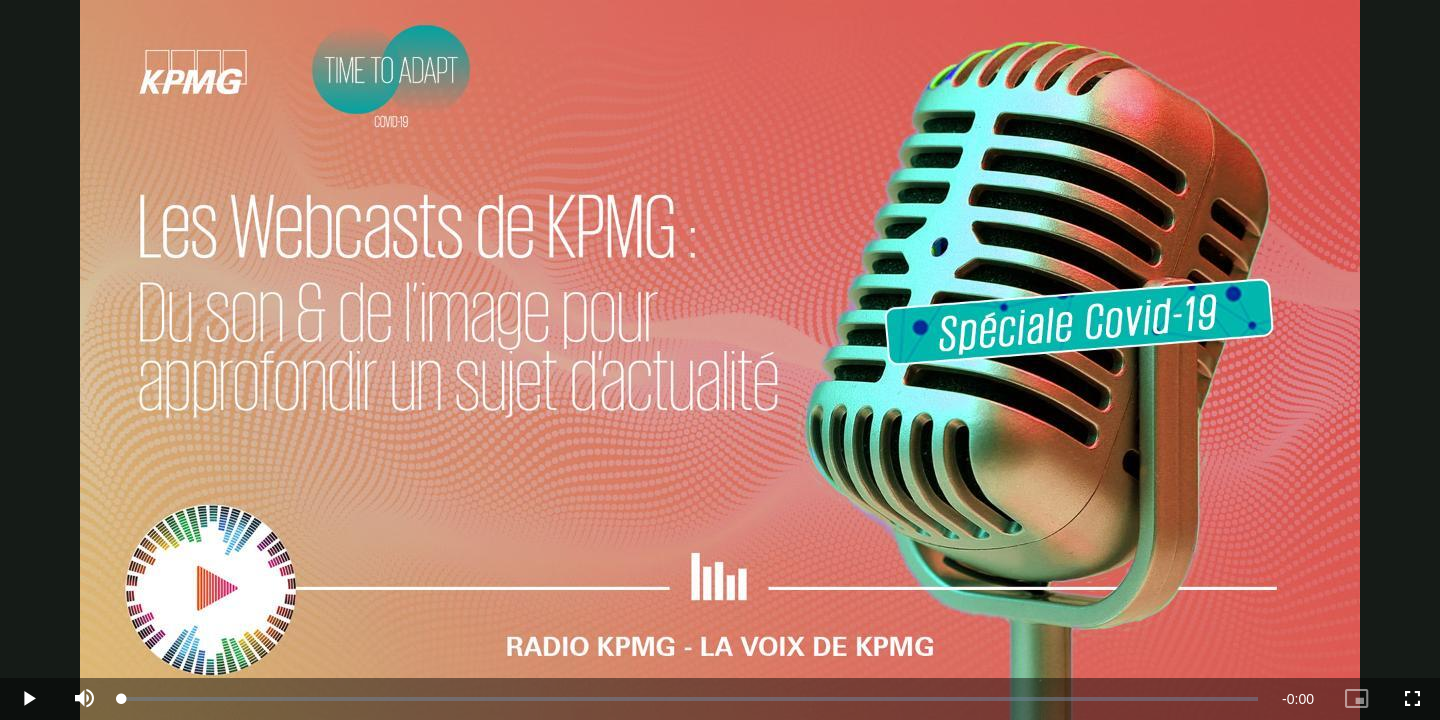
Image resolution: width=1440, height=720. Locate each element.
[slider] (690, 699)
